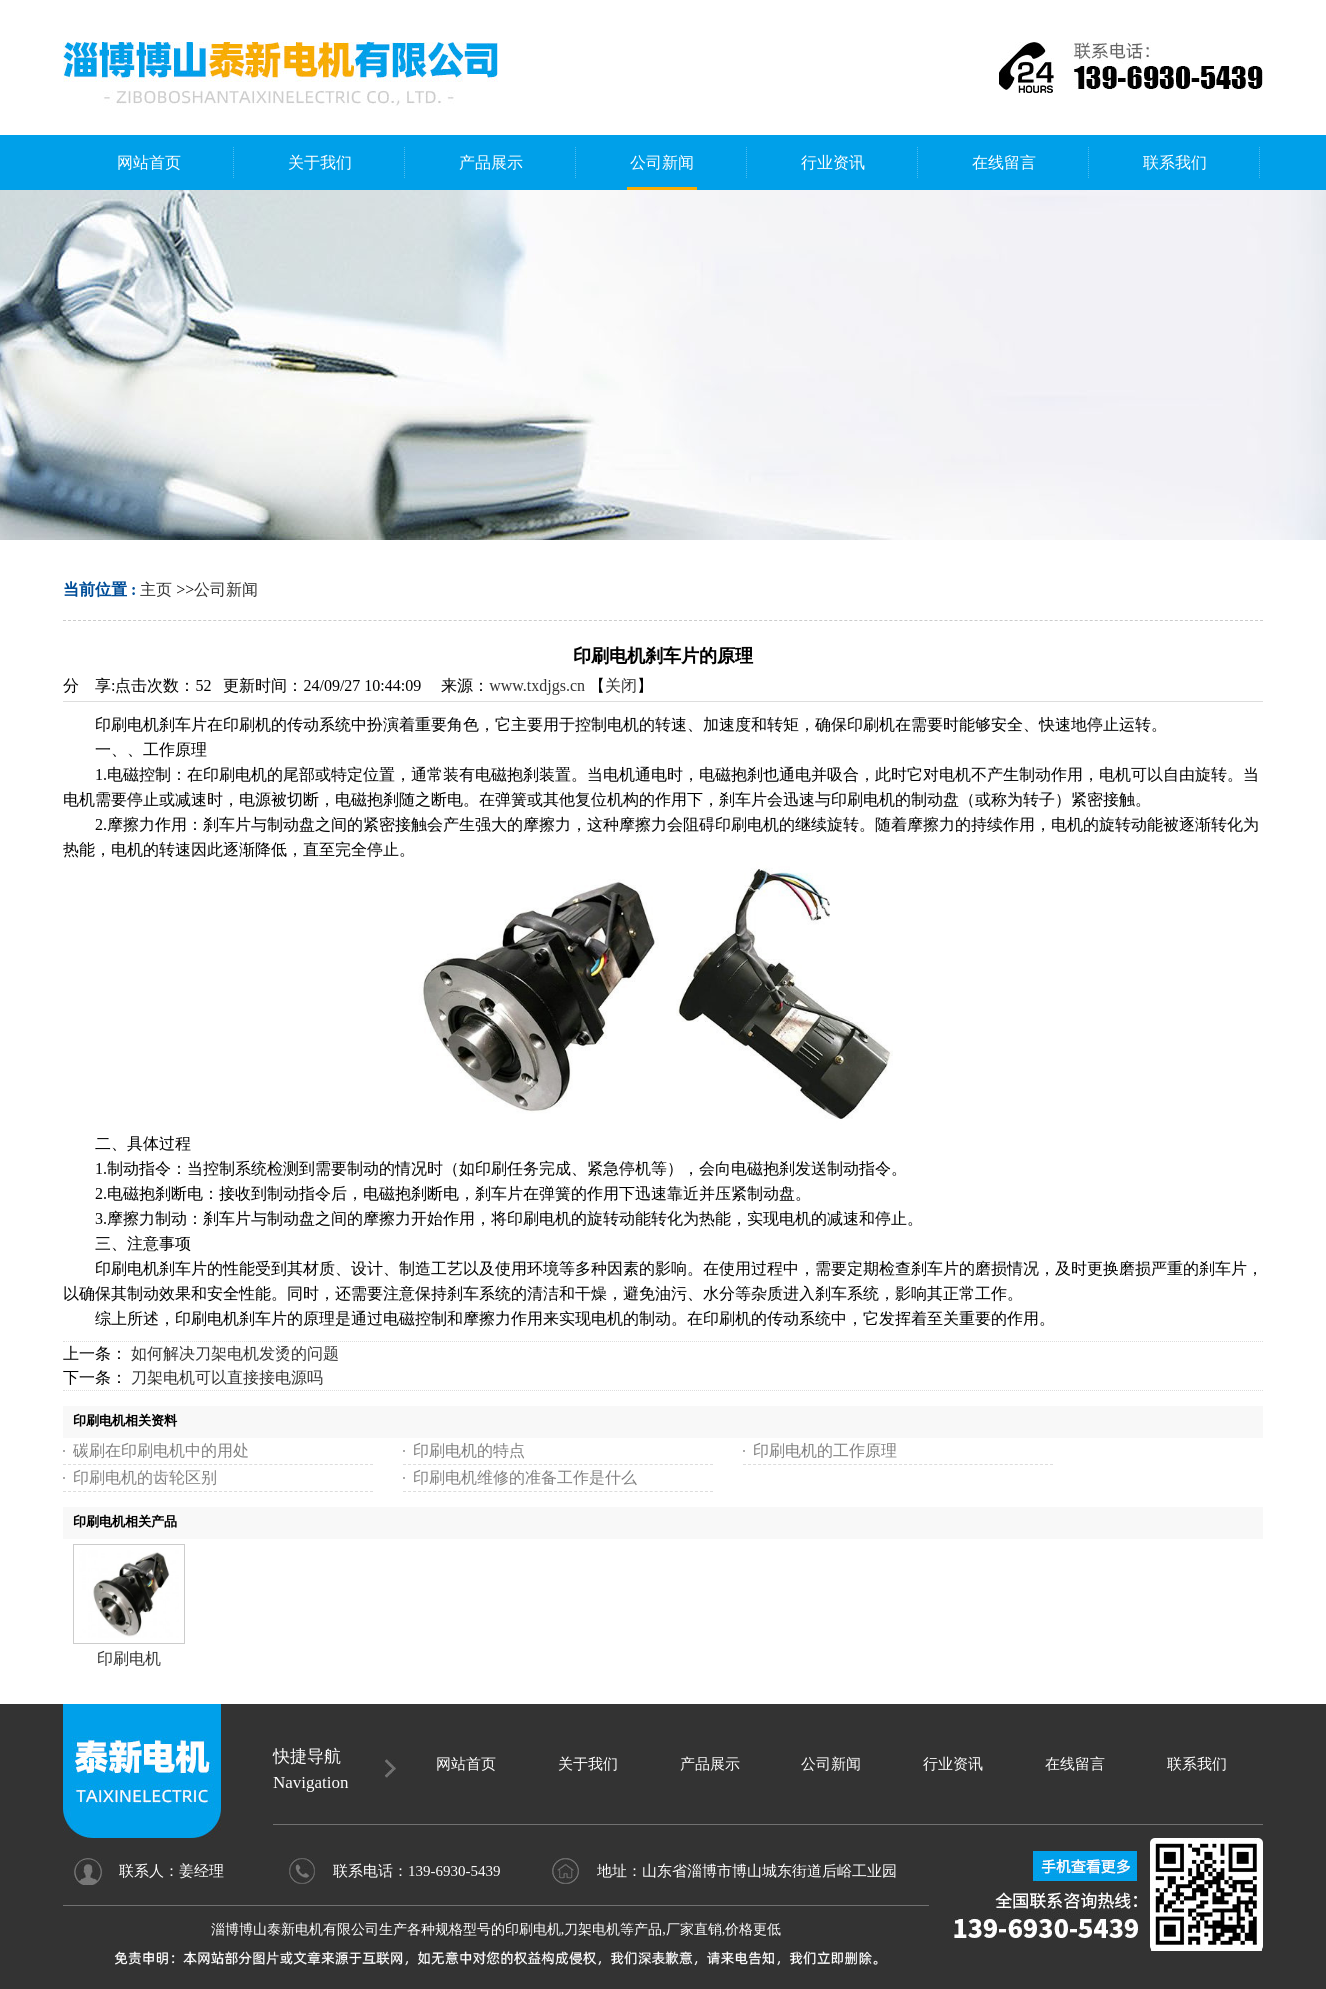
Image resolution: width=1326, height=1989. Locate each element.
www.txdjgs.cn (537, 685)
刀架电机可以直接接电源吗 (227, 1377)
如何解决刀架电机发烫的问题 (235, 1353)
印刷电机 (129, 1658)
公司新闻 (226, 589)
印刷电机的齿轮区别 (145, 1477)
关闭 (621, 685)
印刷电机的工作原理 (825, 1450)
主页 (156, 589)
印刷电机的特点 (469, 1450)
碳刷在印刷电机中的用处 (161, 1450)
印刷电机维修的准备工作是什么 (525, 1477)
